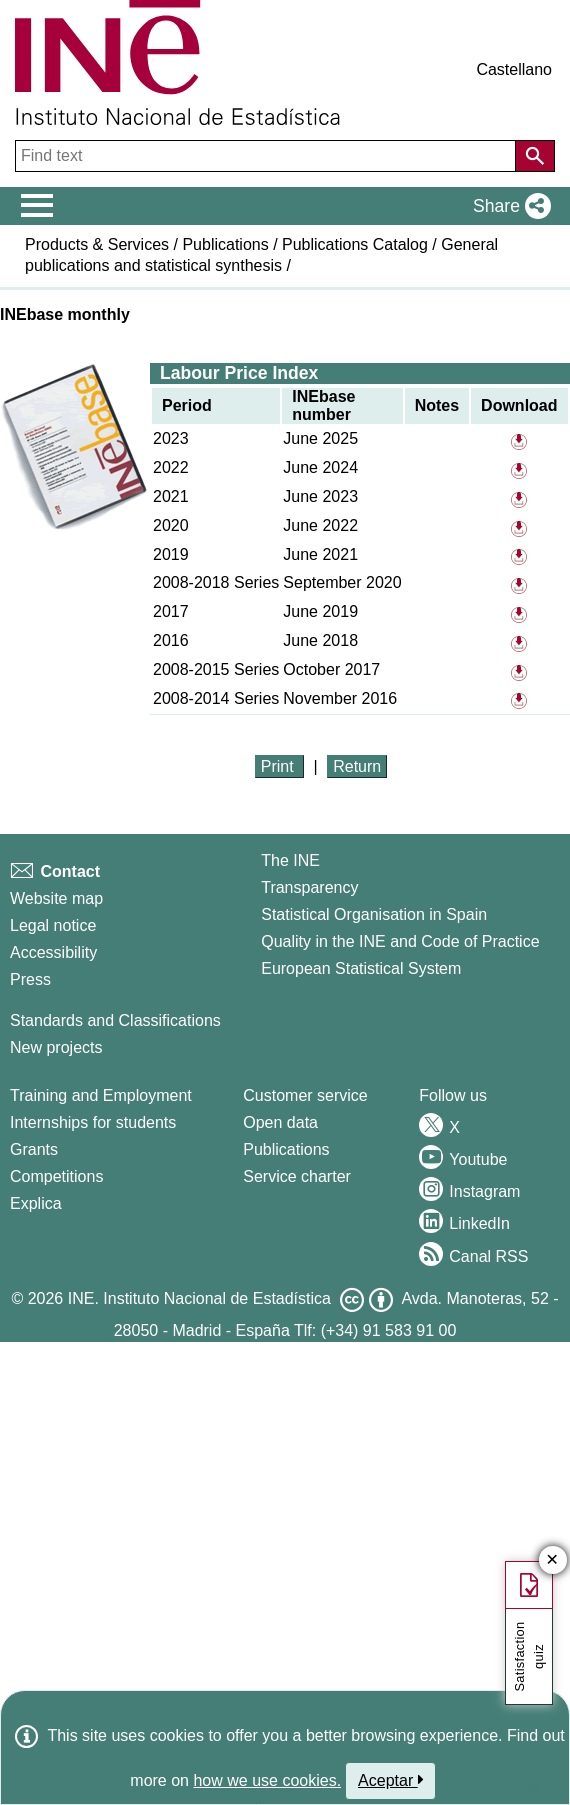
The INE (290, 860)
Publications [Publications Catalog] (286, 1149)
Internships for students (93, 1122)
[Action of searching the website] (535, 156)
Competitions (56, 1176)
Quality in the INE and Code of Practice (400, 941)
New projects (56, 1047)
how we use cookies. (267, 1780)
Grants (34, 1149)
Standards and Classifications (115, 1020)
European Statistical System (361, 968)
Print (279, 766)
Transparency (309, 887)
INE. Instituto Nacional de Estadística (199, 1298)
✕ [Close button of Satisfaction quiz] (552, 1560)
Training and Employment (101, 1095)
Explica (36, 1203)
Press (30, 979)
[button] (508, 206)
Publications (225, 244)
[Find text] (267, 156)
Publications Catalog (355, 244)
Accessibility (53, 952)
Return (357, 766)
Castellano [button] (514, 69)
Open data (280, 1122)
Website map (56, 898)
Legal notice (53, 925)
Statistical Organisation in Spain (374, 914)
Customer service (305, 1095)
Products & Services (97, 244)
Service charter (297, 1176)
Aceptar (390, 1780)
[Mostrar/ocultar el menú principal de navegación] (37, 206)
